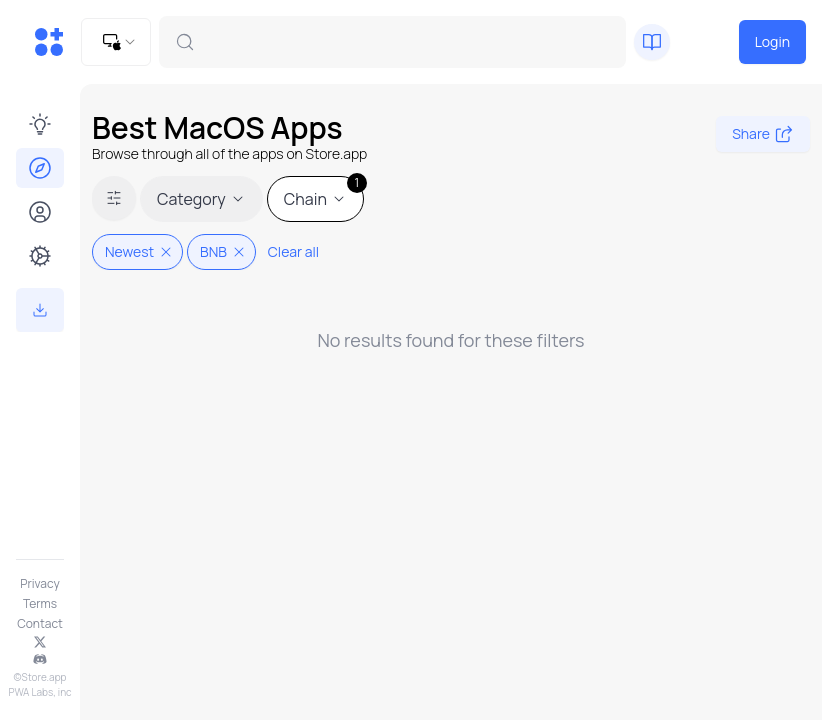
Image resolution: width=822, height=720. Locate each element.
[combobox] (116, 42)
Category (201, 199)
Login (772, 41)
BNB (223, 251)
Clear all (293, 251)
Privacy (40, 584)
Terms (40, 604)
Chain (324, 193)
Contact (40, 624)
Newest (139, 251)
